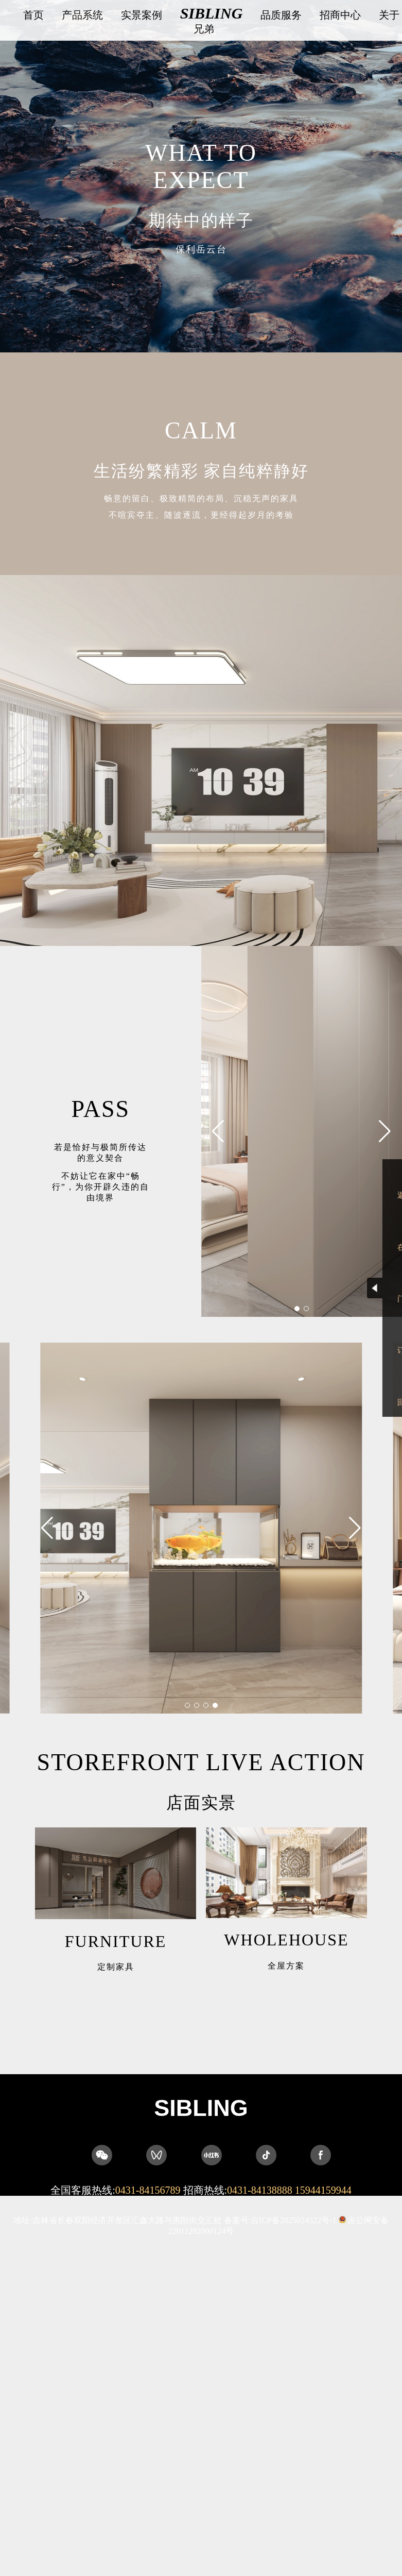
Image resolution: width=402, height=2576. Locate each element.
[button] (385, 1154)
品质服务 (281, 15)
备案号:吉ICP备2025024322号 (280, 2220)
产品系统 (82, 15)
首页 (33, 15)
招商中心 (340, 15)
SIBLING (211, 13)
